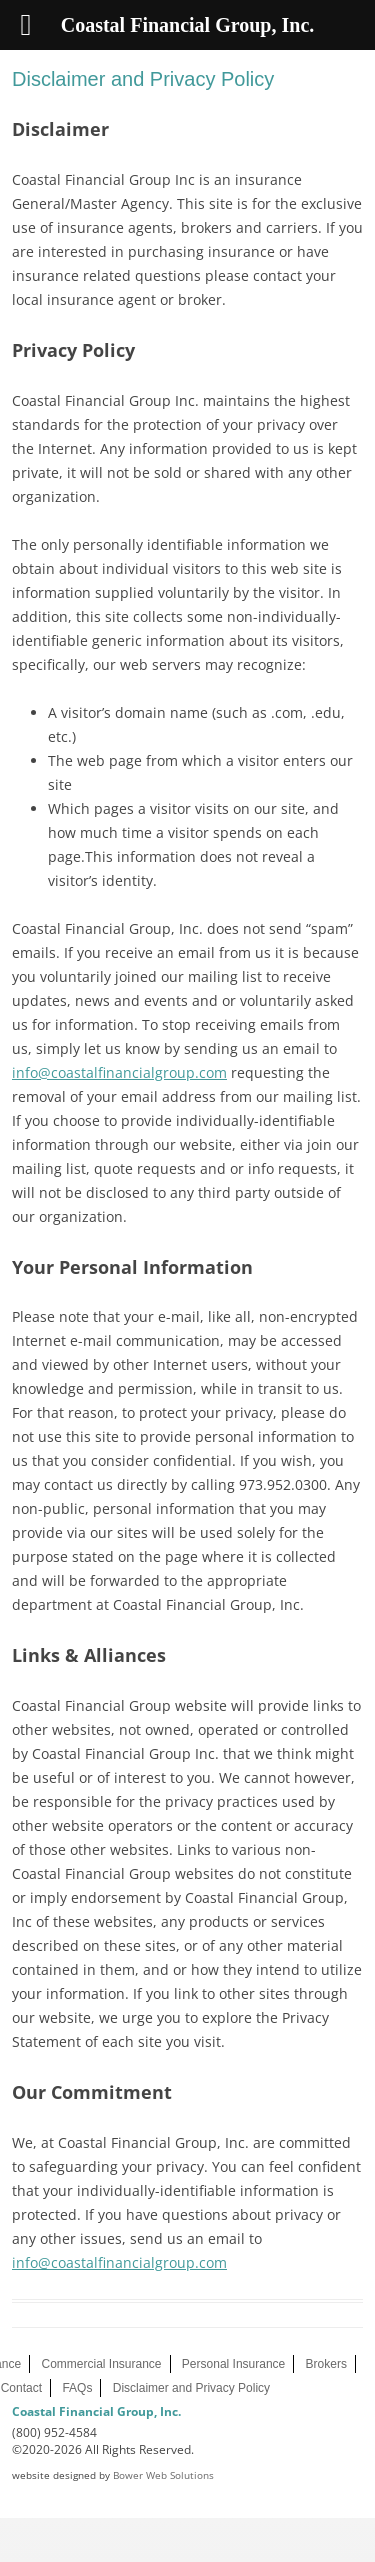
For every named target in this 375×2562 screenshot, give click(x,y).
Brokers (326, 2364)
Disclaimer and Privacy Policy (191, 2388)
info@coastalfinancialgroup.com (119, 1072)
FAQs (77, 2388)
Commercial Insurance (101, 2364)
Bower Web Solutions (163, 2475)
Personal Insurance (233, 2364)
